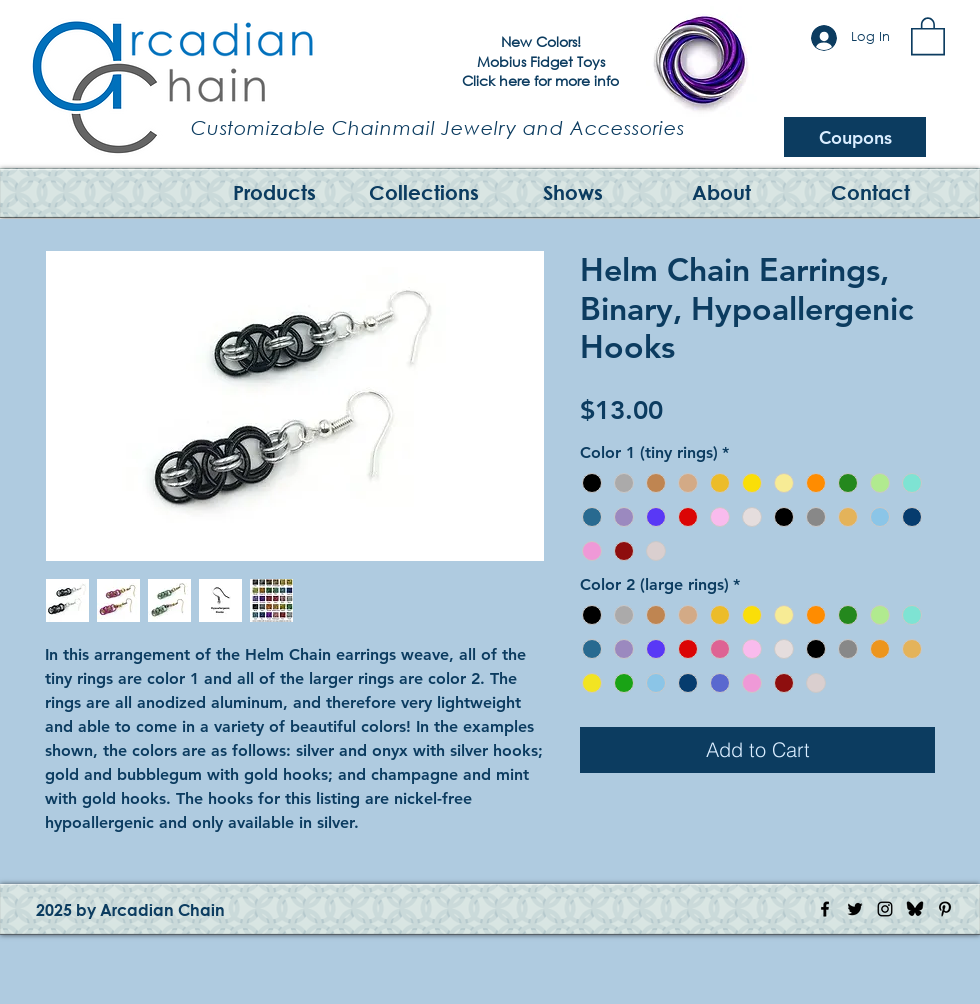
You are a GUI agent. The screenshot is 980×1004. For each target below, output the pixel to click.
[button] (928, 35)
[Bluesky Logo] (915, 909)
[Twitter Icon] (855, 909)
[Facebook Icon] (825, 909)
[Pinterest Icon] (945, 909)
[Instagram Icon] (885, 909)
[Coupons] (855, 137)
